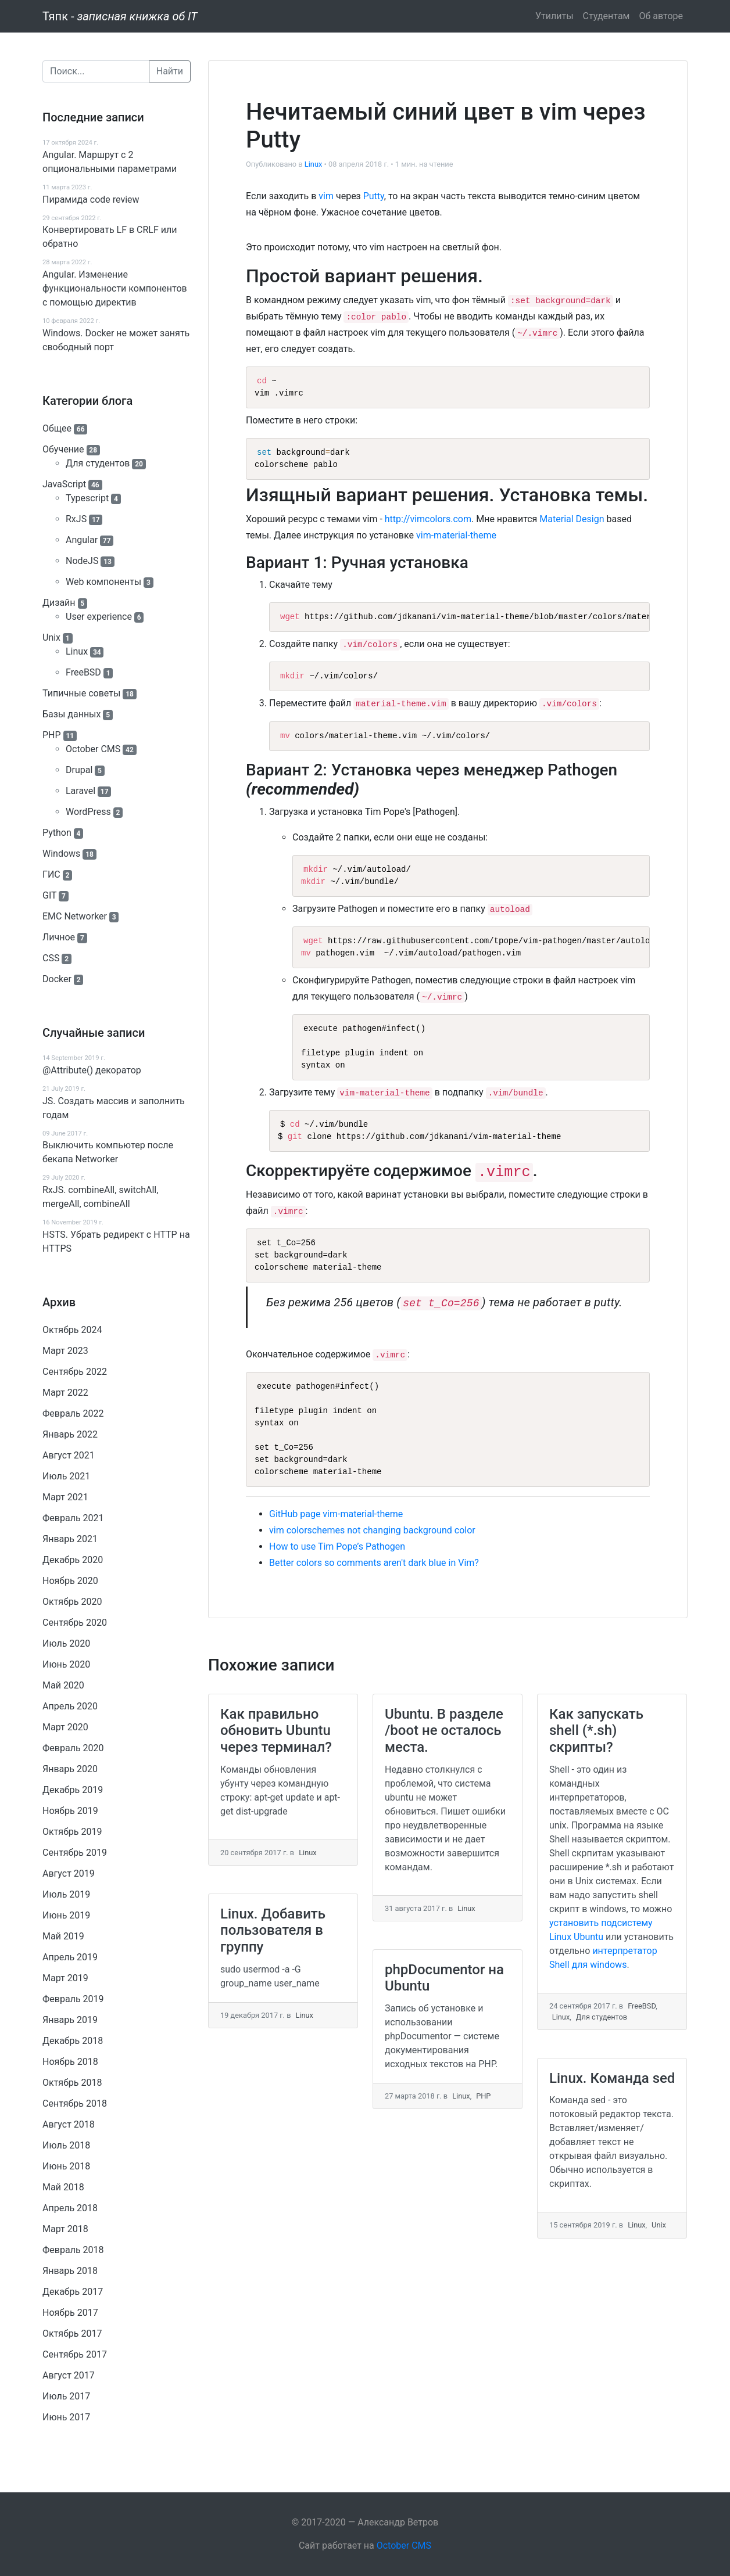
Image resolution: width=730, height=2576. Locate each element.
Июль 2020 (66, 1643)
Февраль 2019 (73, 1998)
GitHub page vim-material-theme (336, 1513)
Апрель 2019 (70, 1957)
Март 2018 (65, 2228)
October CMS (93, 749)
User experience (99, 616)
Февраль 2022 (73, 1413)
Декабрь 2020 (72, 1559)
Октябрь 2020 (72, 1601)
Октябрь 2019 (72, 1831)
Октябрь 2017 (72, 2333)
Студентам (606, 15)
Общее (56, 428)
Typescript (87, 498)
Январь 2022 (70, 1434)
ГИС (51, 874)
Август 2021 (68, 1455)
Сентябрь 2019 (74, 1852)
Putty (373, 196)
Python (56, 832)
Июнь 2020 (66, 1664)
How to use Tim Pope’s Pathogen (337, 1546)
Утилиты (554, 15)
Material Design (571, 518)
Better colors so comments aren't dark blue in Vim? (374, 1562)
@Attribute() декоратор (91, 1070)
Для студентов (98, 463)
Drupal (79, 769)
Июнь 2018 (66, 2166)
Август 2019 (68, 1873)
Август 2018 (68, 2124)
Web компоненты (103, 581)
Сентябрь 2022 (74, 1371)
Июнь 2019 (66, 1915)
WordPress (88, 811)
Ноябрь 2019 (70, 1810)
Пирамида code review (90, 199)
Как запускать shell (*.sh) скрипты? (596, 1731)
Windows (61, 853)
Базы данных (71, 714)
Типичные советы (81, 693)
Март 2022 (65, 1392)
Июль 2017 (66, 2396)
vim (326, 196)
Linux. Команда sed (612, 2078)
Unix (51, 637)
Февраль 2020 (73, 1748)
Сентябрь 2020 (74, 1622)
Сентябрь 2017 (74, 2354)
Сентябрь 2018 (74, 2103)
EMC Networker (74, 916)
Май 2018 (63, 2187)
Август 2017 (68, 2375)
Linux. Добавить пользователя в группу (272, 1931)
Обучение (63, 449)
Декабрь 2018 (72, 2040)
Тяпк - (120, 16)
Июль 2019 (66, 1894)
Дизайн (59, 602)
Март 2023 (65, 1350)
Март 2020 (65, 1727)
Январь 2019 (70, 2019)
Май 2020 (63, 1685)
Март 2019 (65, 1978)
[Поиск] (95, 71)
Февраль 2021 (73, 1518)
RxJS (76, 518)
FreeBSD (83, 672)
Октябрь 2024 (72, 1329)
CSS (50, 958)
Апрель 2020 (70, 1706)
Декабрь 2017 (72, 2291)
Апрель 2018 (70, 2208)
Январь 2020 (70, 1768)
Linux (77, 651)
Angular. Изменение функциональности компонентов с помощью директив (114, 288)
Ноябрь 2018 (70, 2061)
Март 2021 (65, 1497)
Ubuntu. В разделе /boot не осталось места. (444, 1731)
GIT (49, 895)
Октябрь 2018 (72, 2082)
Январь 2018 (70, 2270)
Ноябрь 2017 (70, 2312)
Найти (169, 71)
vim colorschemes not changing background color (372, 1530)
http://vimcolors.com (428, 518)
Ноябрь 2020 (70, 1580)
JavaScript (64, 484)
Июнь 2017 (66, 2417)
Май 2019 (63, 1936)
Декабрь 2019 (72, 1789)
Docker (56, 979)
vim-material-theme (456, 535)
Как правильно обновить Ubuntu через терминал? (276, 1731)
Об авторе (661, 15)
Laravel (80, 790)
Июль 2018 (66, 2145)
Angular (82, 539)
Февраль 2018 (73, 2249)
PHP (51, 735)
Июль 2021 (66, 1476)
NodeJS (82, 560)
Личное (58, 937)
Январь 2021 (70, 1538)
